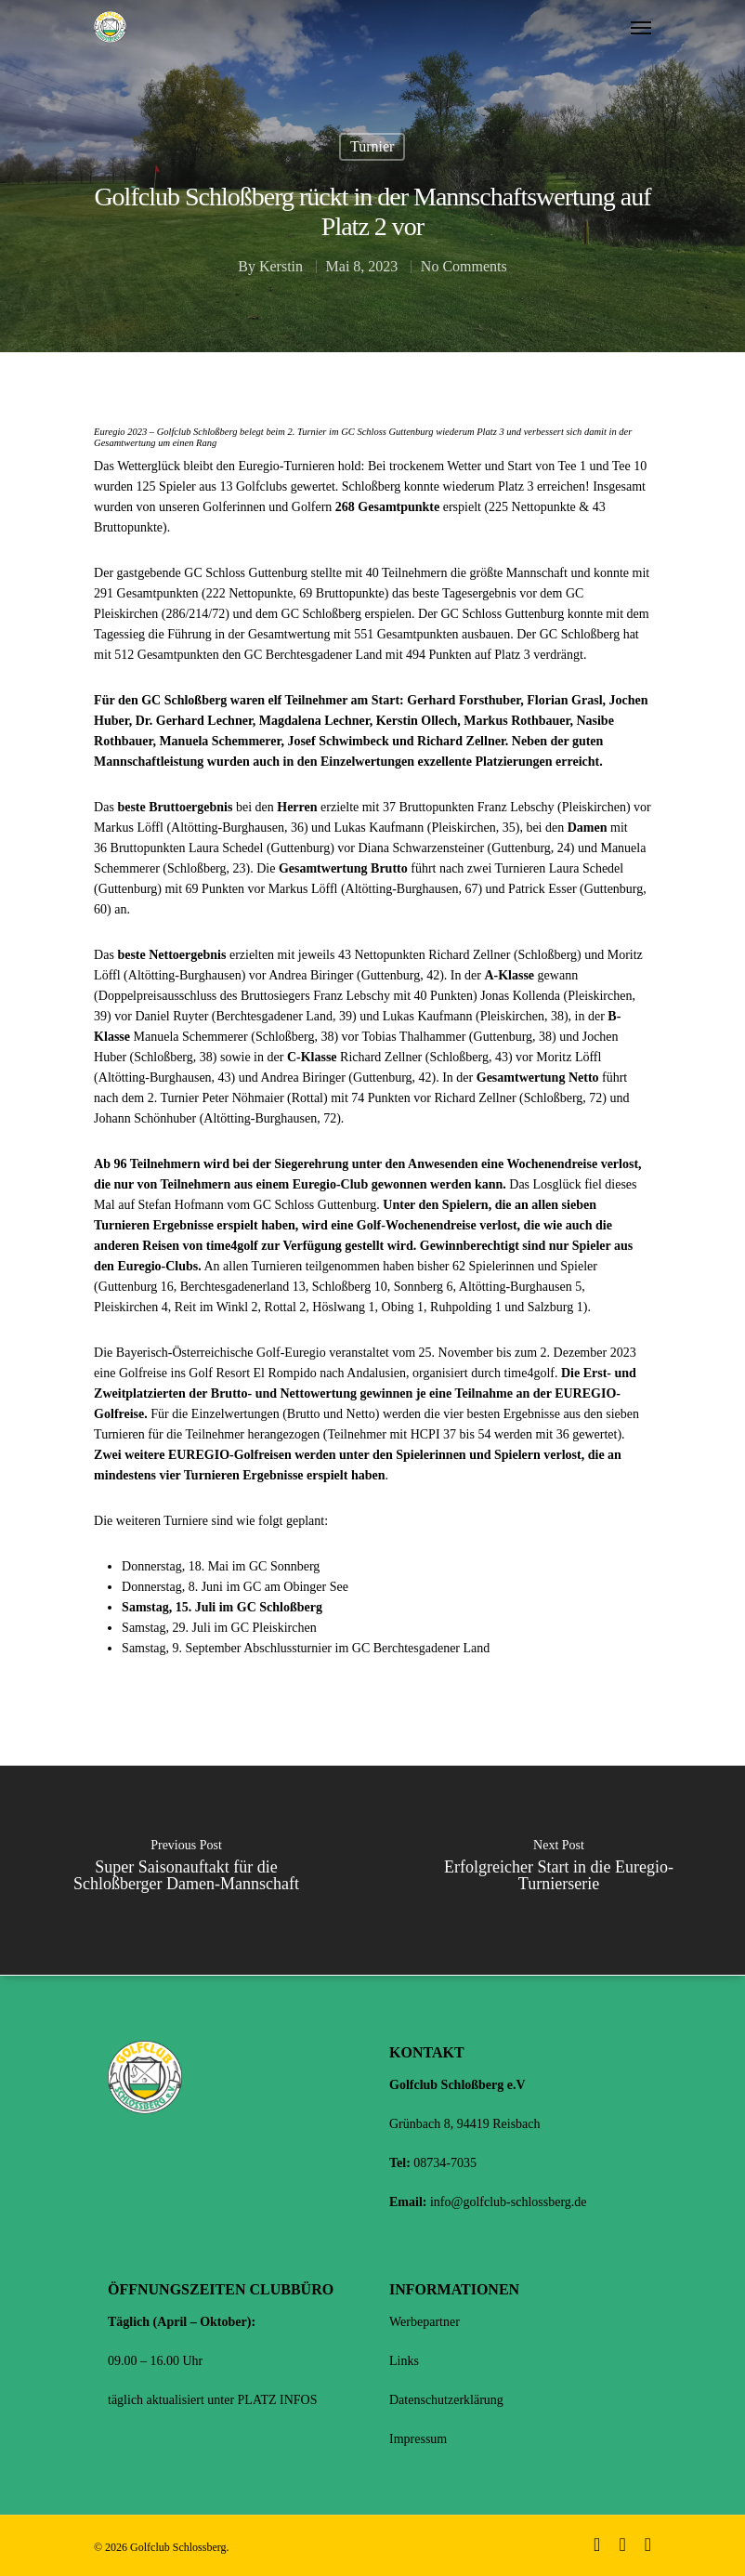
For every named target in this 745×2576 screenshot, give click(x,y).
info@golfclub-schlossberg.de (508, 2202)
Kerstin (281, 266)
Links (404, 2361)
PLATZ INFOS (278, 2400)
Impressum (418, 2439)
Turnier (372, 146)
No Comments (464, 266)
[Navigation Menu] (641, 27)
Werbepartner (424, 2322)
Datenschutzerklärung (446, 2400)
